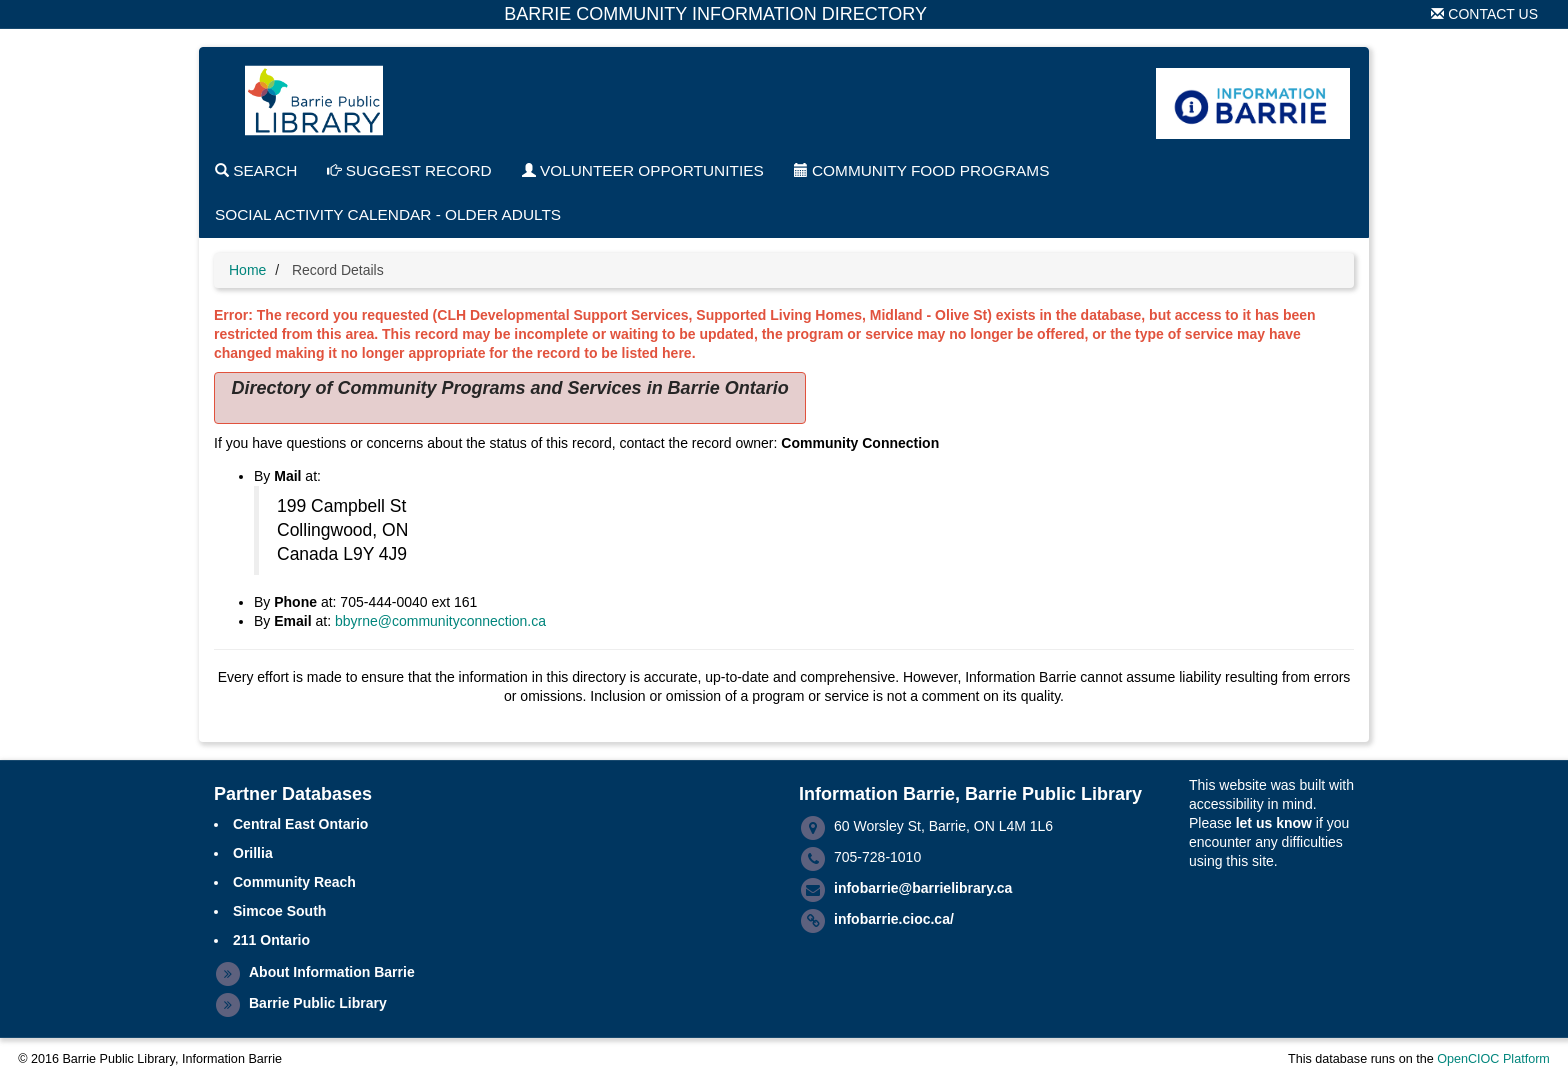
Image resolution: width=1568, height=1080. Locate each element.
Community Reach (294, 882)
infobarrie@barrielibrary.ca (923, 888)
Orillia (253, 853)
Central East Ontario (300, 824)
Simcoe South (279, 911)
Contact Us (1484, 14)
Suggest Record (409, 170)
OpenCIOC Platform (1493, 1059)
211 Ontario (271, 940)
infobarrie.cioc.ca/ (894, 919)
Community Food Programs (922, 170)
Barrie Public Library (318, 1003)
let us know (1274, 823)
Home (247, 270)
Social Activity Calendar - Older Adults (388, 214)
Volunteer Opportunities (643, 170)
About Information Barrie (332, 972)
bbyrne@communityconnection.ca (440, 621)
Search (256, 170)
